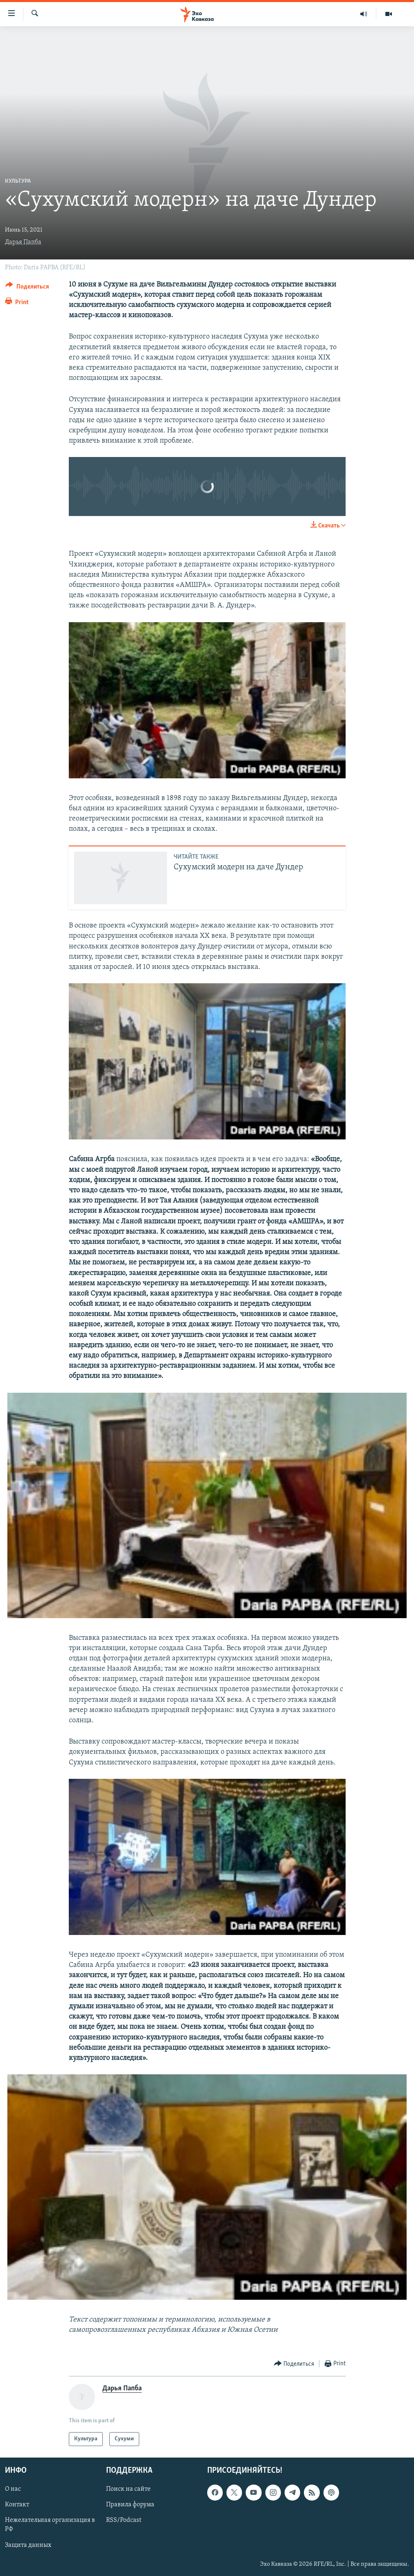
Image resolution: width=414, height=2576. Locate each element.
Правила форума (130, 2505)
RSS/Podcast (123, 2520)
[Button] (27, 288)
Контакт (17, 2505)
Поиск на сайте (128, 2489)
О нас (13, 2489)
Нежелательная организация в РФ (50, 2525)
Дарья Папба (23, 242)
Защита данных (28, 2545)
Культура (18, 181)
